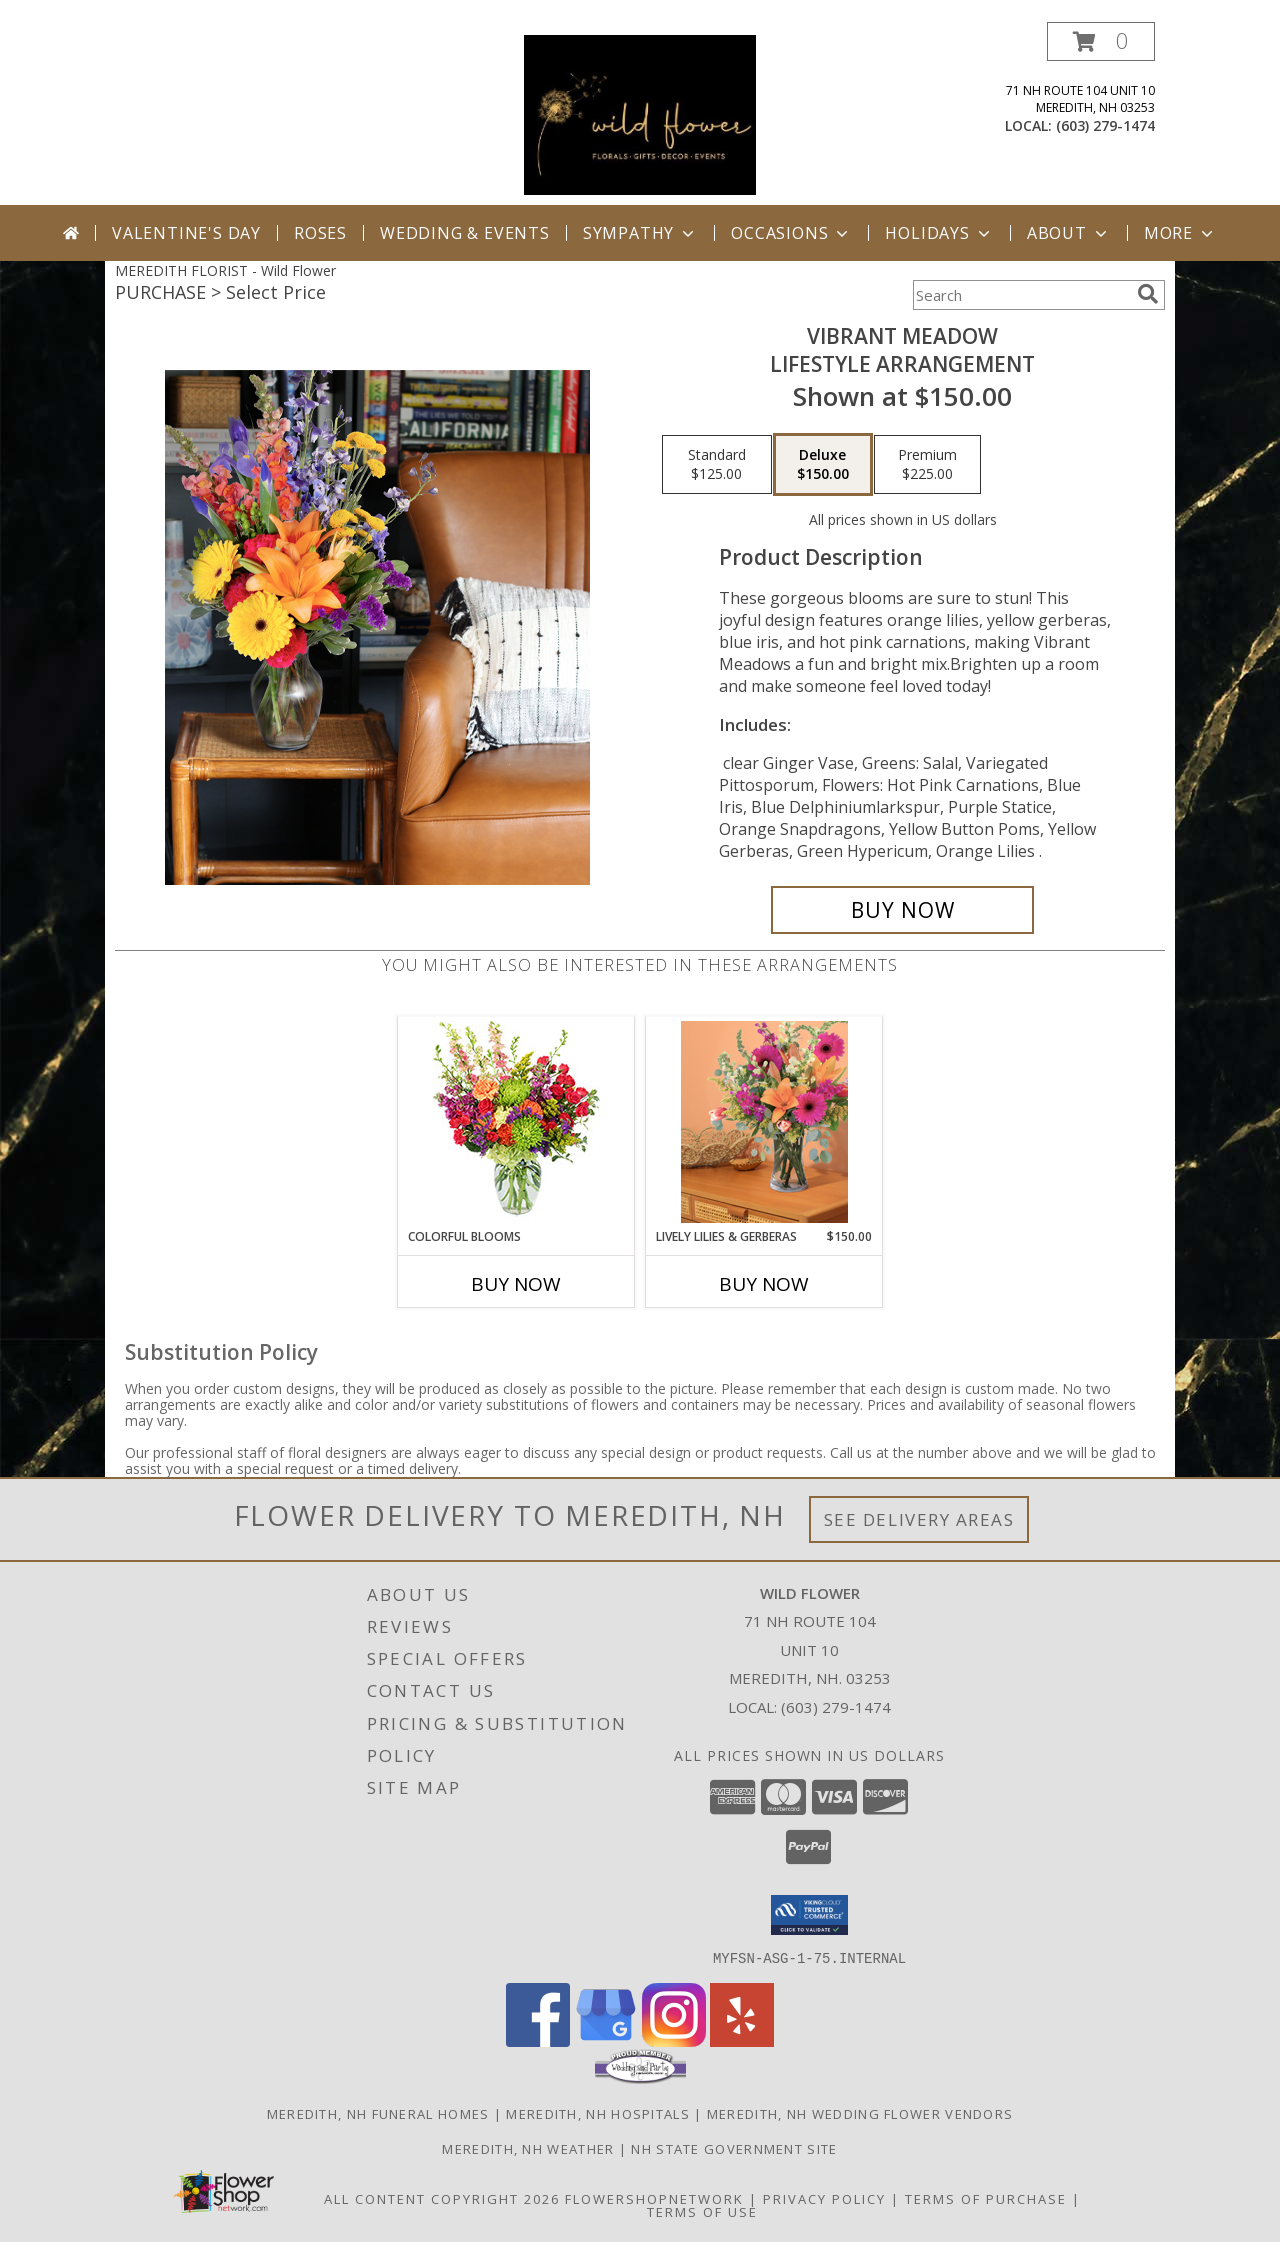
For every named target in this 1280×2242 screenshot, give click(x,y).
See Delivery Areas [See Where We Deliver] (919, 1519)
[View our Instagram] (674, 2040)
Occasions (791, 233)
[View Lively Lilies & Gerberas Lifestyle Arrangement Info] (764, 1122)
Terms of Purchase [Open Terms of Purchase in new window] (986, 2198)
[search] (1148, 294)
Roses (320, 233)
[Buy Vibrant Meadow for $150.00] (902, 910)
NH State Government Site (734, 2148)
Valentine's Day (186, 233)
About (1069, 233)
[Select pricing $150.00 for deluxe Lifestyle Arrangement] (823, 465)
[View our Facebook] (538, 2040)
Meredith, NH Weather (528, 2148)
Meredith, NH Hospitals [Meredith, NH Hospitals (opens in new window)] (598, 2113)
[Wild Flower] (639, 113)
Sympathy (640, 233)
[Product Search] (1021, 295)
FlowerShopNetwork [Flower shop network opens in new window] (654, 2198)
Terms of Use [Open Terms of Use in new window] (702, 2211)
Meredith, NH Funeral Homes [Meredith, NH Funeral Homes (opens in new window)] (378, 2113)
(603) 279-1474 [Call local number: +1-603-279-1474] (1105, 125)
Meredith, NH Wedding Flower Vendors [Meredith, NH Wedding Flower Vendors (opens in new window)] (860, 2113)
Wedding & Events (465, 233)
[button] (1101, 41)
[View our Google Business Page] (606, 2040)
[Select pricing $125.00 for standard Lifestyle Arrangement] (717, 465)
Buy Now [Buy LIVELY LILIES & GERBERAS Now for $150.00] (764, 1284)
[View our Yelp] (742, 2040)
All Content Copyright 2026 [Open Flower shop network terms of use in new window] (442, 2198)
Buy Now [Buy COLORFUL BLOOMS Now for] (516, 1284)
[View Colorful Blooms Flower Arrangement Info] (516, 1122)
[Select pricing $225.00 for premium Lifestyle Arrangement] (927, 465)
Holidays (939, 233)
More (1180, 233)
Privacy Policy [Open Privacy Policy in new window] (824, 2198)
